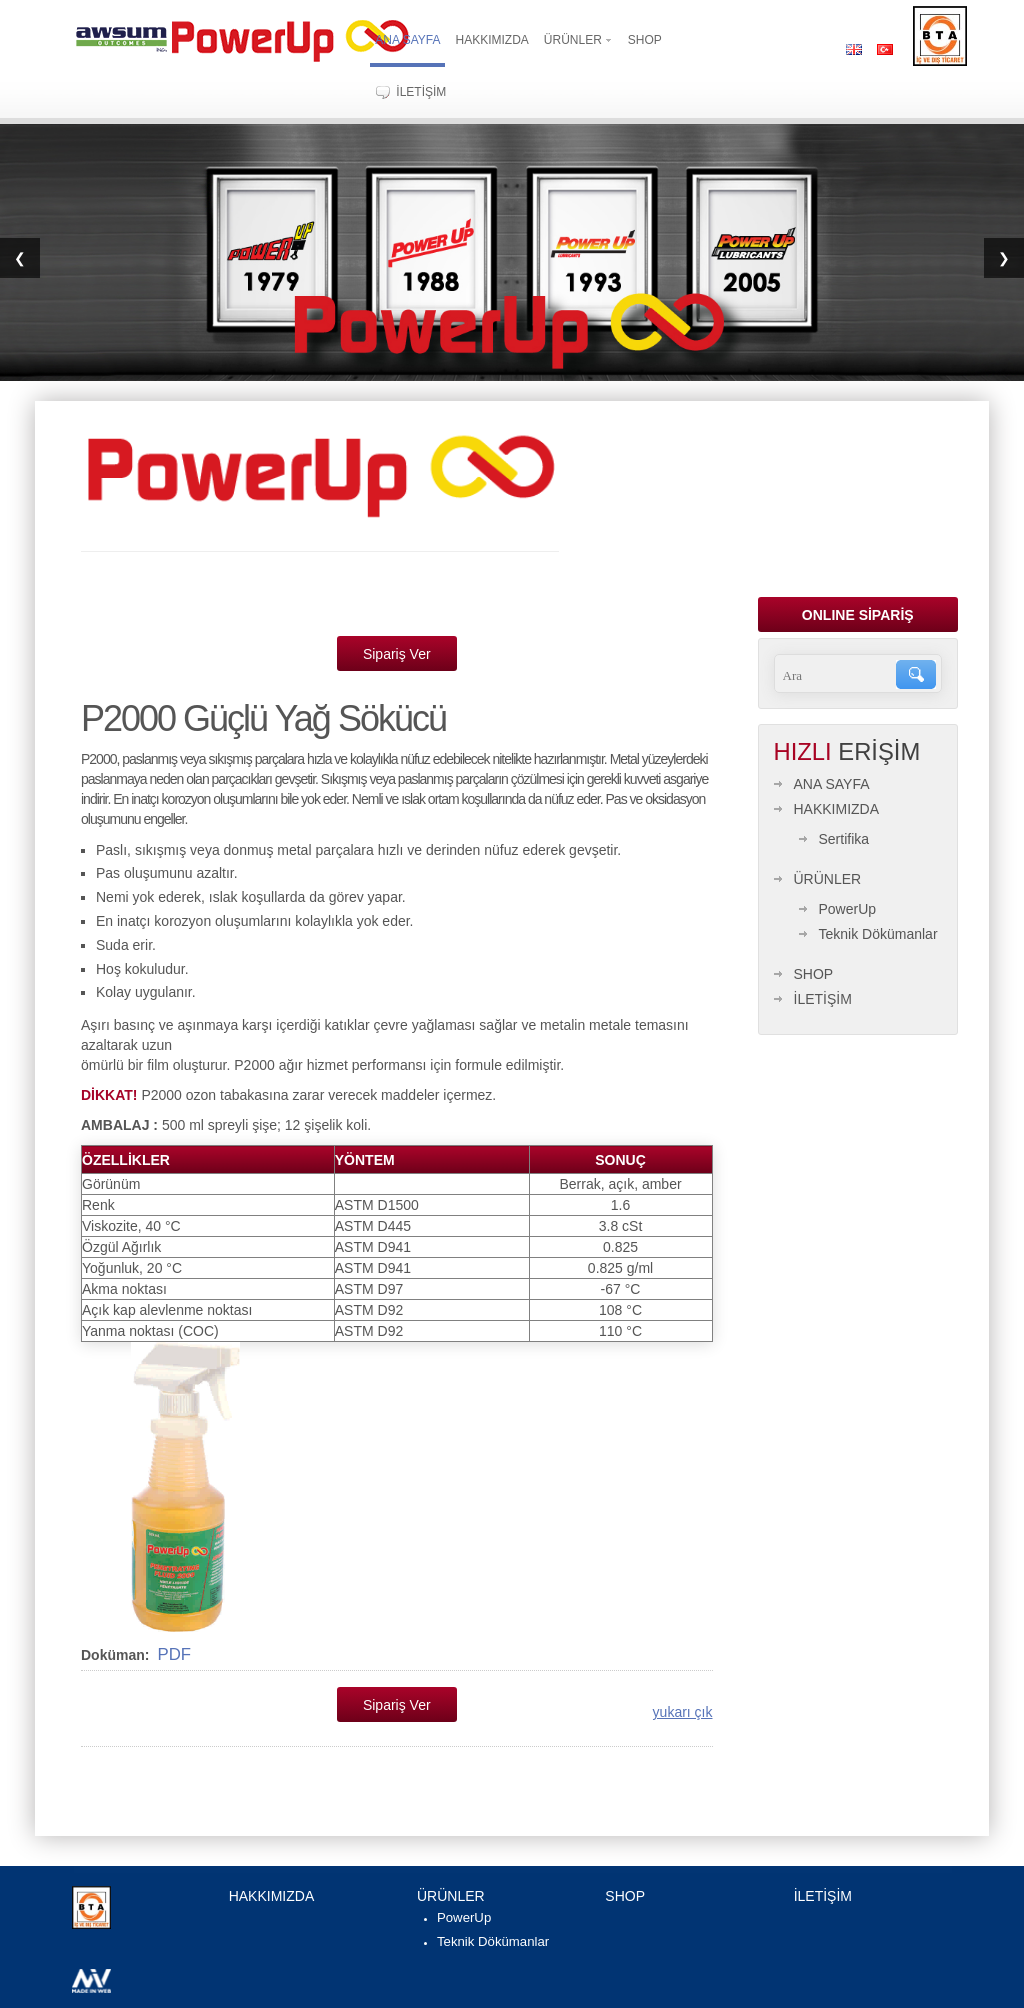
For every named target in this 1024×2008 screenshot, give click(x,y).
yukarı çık (683, 1712)
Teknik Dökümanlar (878, 934)
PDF (174, 1654)
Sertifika (844, 839)
